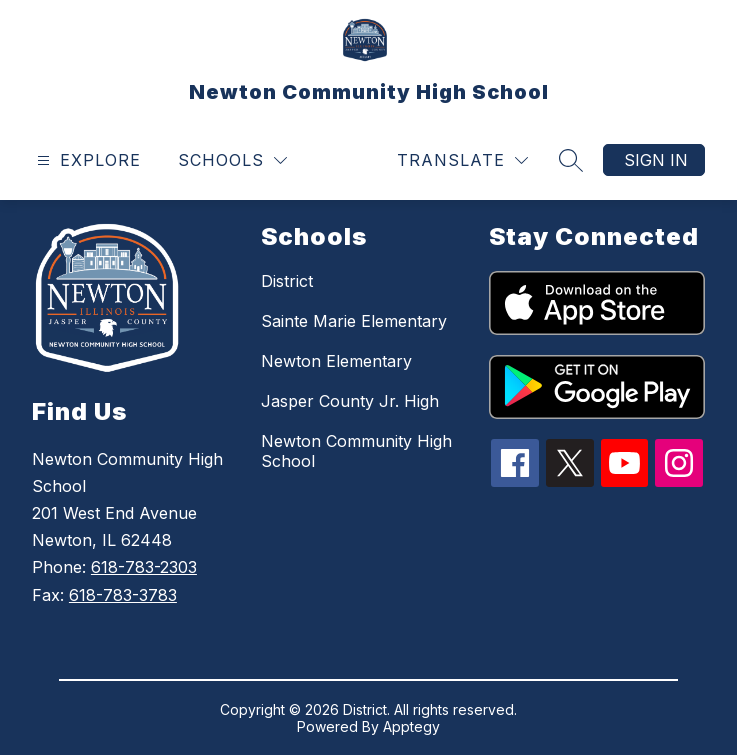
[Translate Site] (462, 160)
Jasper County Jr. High (350, 401)
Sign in (656, 160)
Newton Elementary (336, 361)
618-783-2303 (144, 567)
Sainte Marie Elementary (354, 321)
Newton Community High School (356, 451)
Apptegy (411, 726)
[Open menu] (86, 160)
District (287, 281)
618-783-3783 (123, 595)
